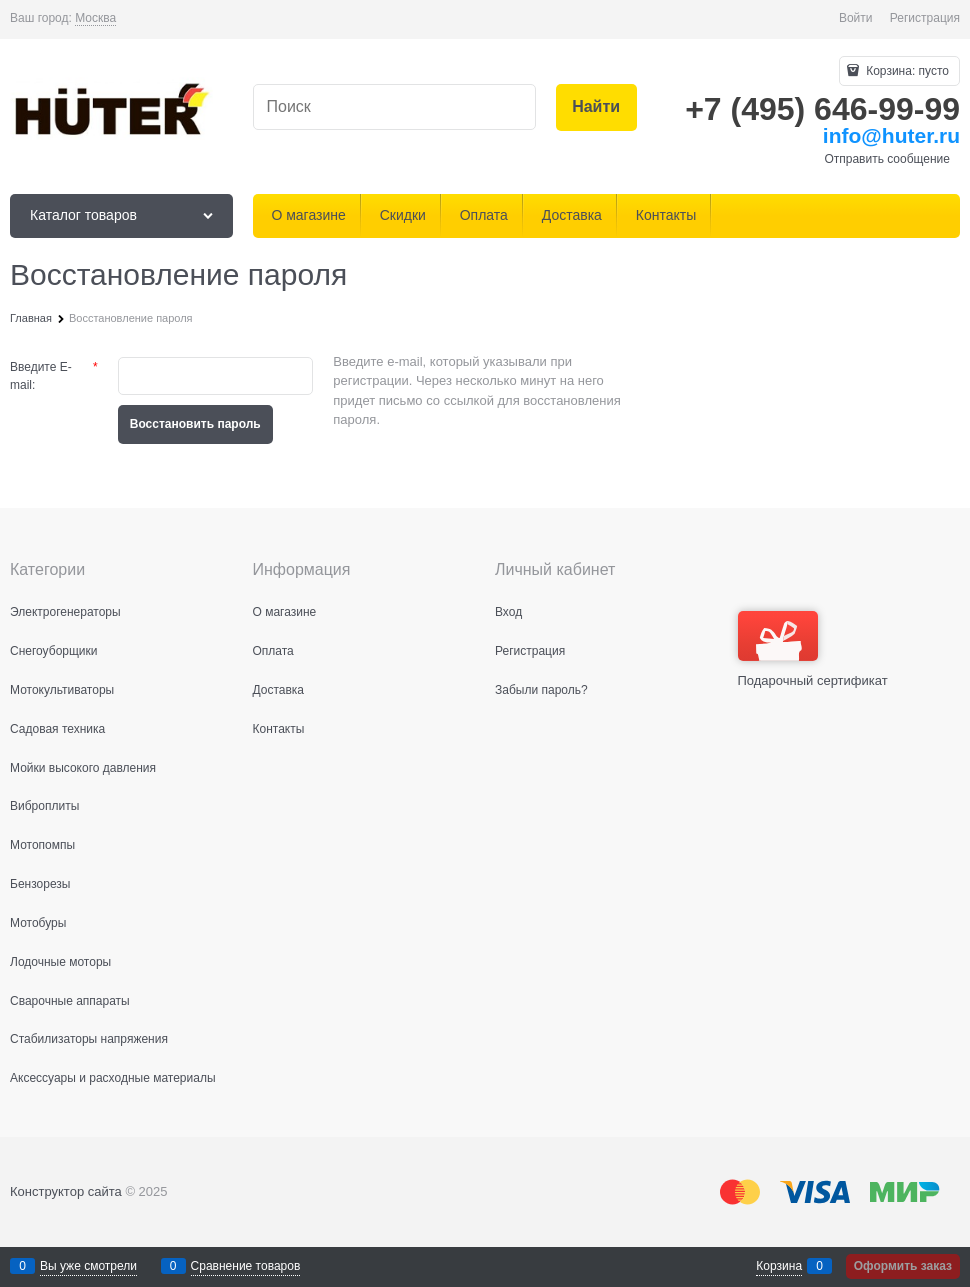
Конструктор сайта (66, 1191)
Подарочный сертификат (813, 649)
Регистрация (925, 18)
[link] (95, 18)
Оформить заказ (903, 1266)
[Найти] (596, 107)
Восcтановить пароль (195, 424)
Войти (856, 18)
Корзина (779, 1266)
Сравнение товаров (246, 1266)
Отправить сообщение (887, 159)
